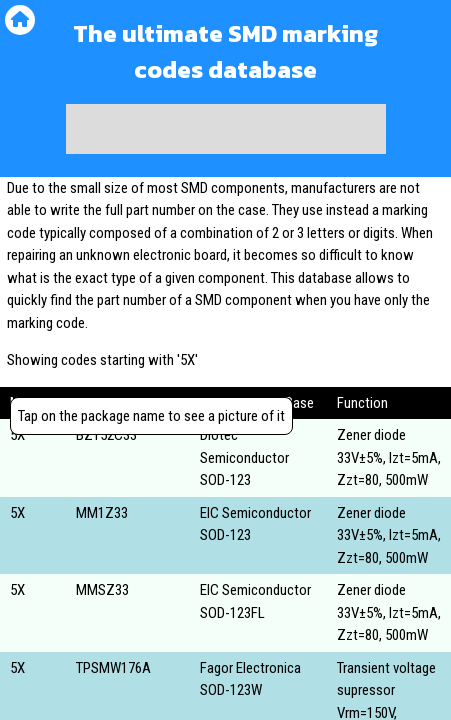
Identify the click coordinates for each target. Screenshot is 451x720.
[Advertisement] (226, 129)
